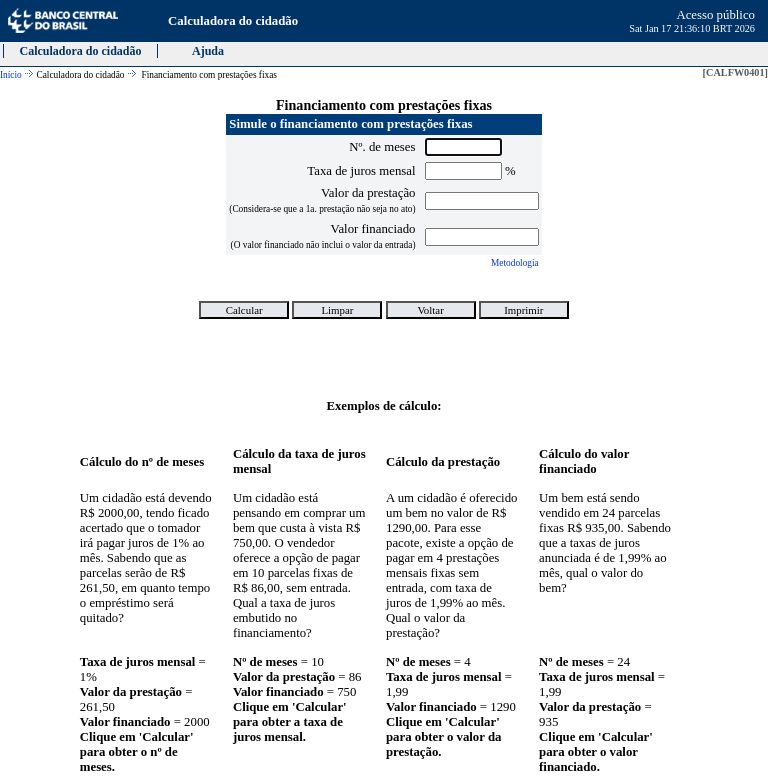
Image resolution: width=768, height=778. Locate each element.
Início (11, 75)
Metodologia (515, 263)
